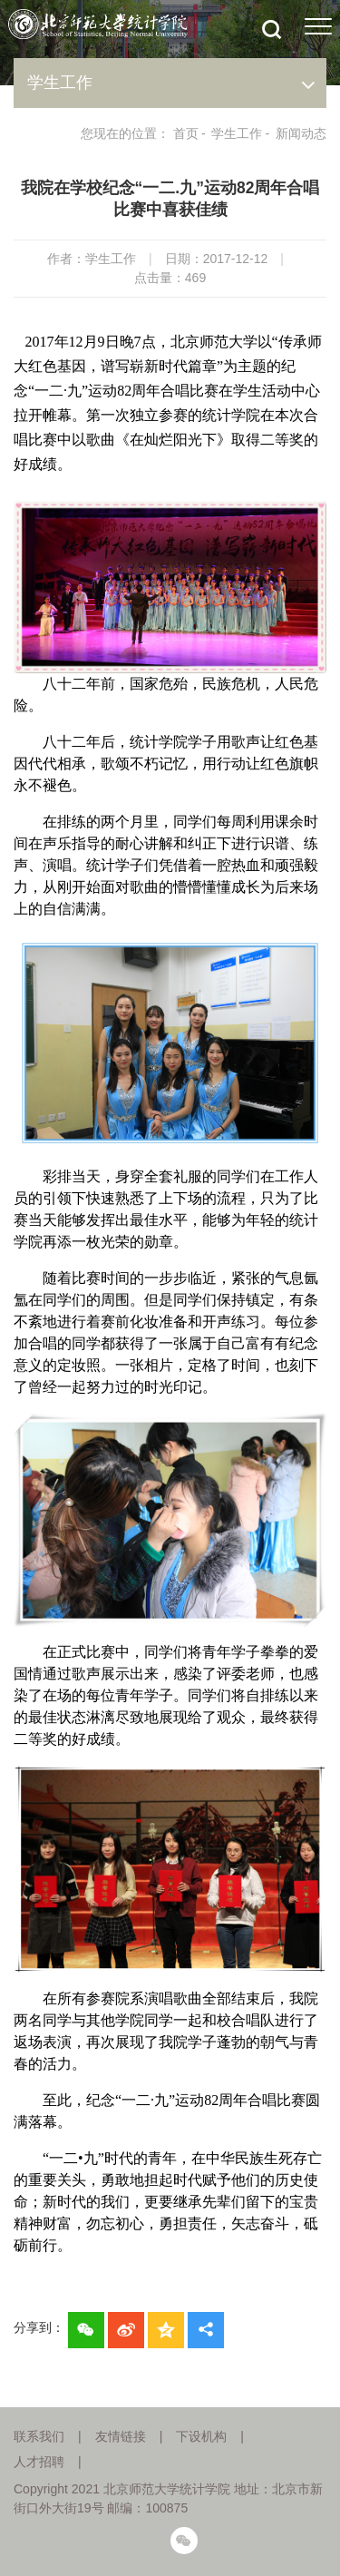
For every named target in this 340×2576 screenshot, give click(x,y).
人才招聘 (39, 2461)
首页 (186, 133)
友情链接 (120, 2436)
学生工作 (236, 133)
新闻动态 (301, 133)
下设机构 (201, 2436)
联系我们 (39, 2436)
